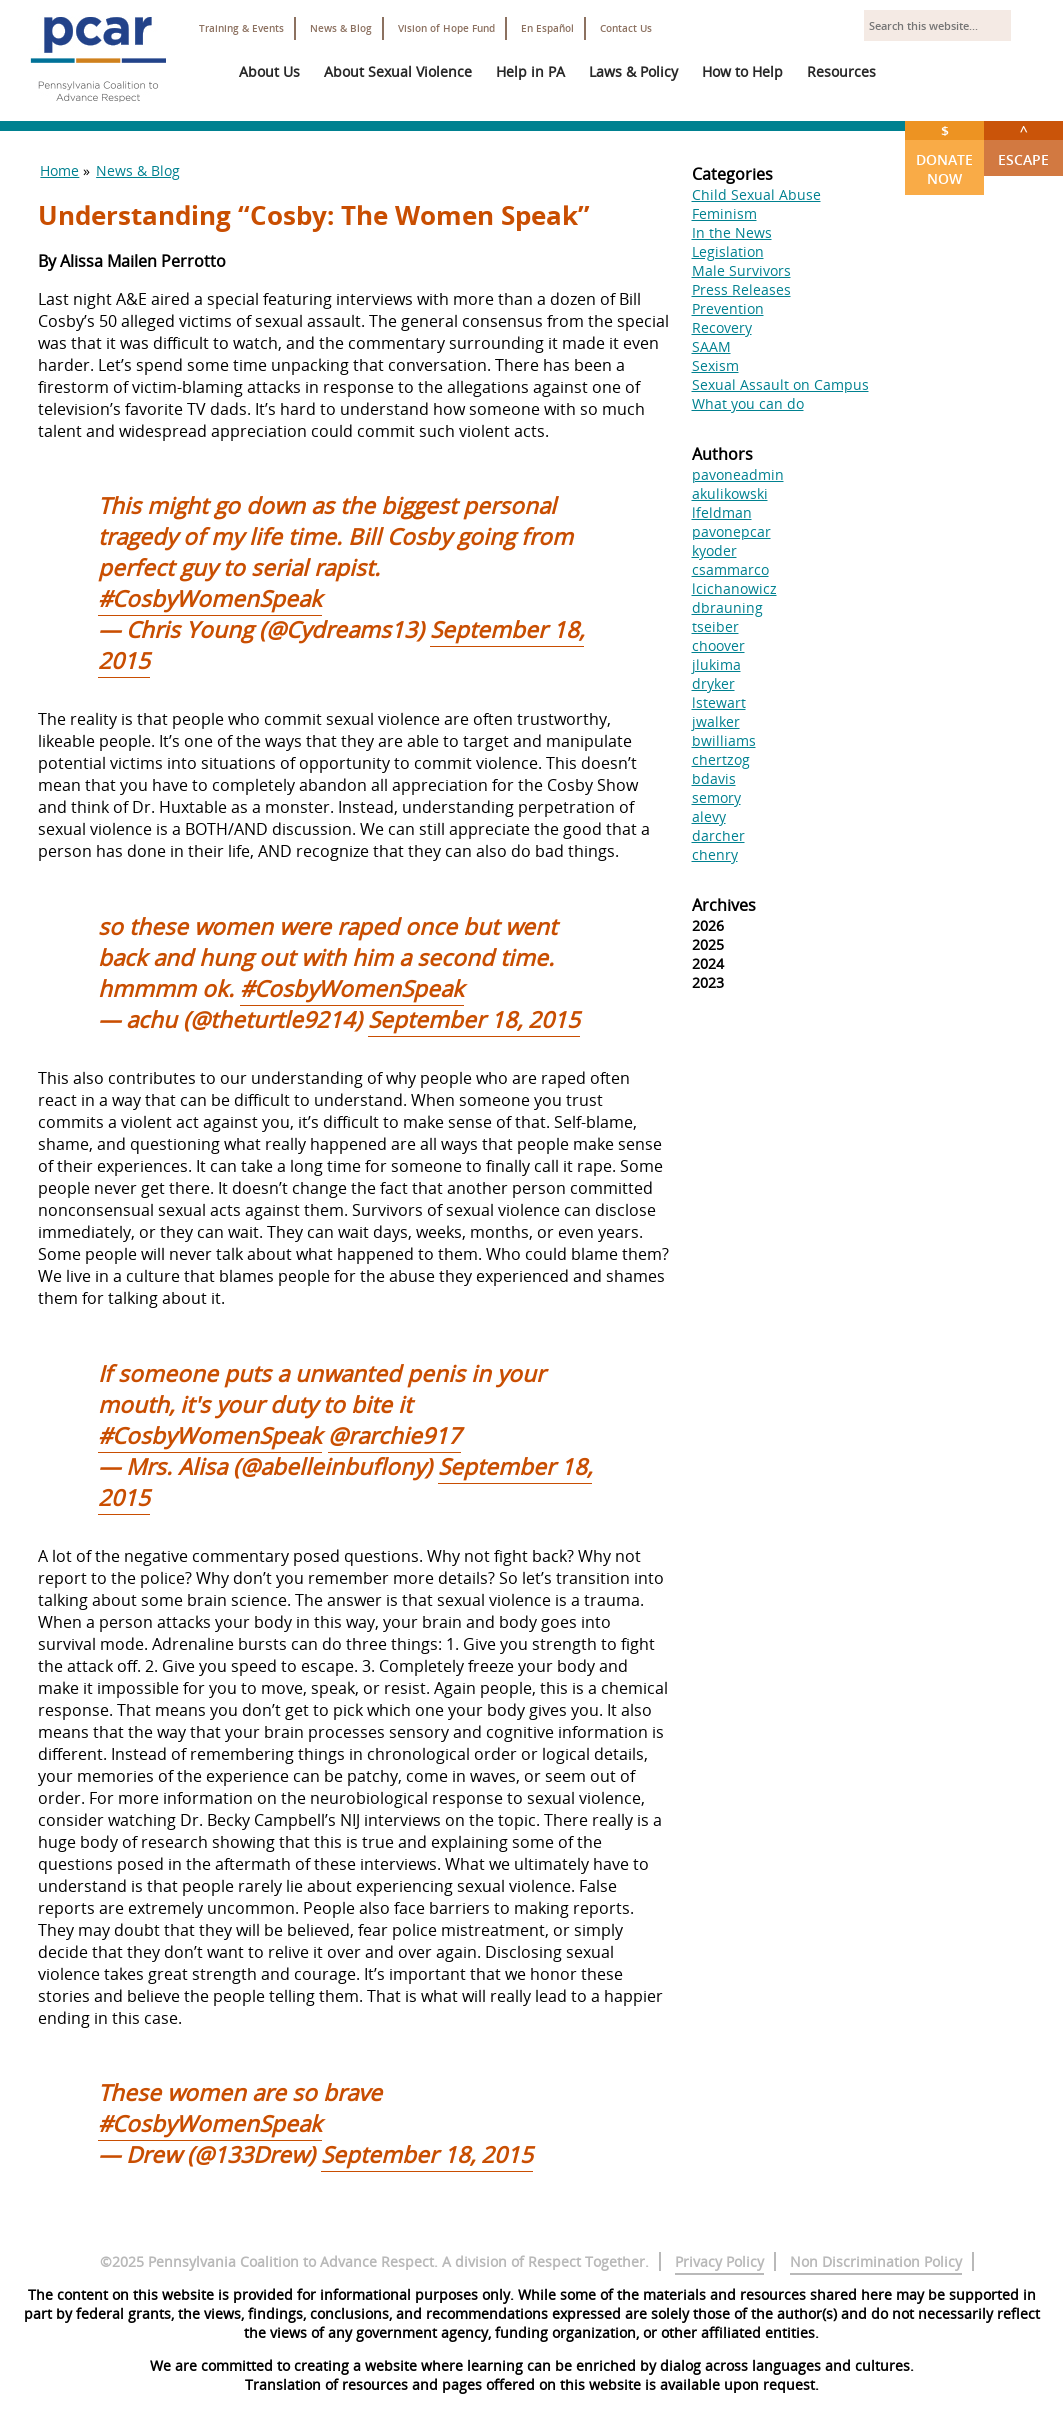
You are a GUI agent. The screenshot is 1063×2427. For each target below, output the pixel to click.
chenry (715, 854)
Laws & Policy (633, 71)
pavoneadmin (738, 474)
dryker (713, 683)
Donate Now (944, 154)
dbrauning (727, 607)
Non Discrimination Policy (876, 2261)
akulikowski (730, 493)
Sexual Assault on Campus (780, 384)
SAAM (711, 346)
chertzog (721, 759)
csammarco (730, 569)
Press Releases (741, 289)
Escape (1023, 145)
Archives (724, 905)
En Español (547, 28)
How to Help (742, 71)
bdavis (714, 778)
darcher (718, 835)
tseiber (715, 626)
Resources (841, 71)
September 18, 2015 (474, 1019)
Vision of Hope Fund (446, 28)
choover (718, 645)
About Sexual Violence (398, 71)
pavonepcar (731, 531)
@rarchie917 (394, 1435)
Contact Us (626, 28)
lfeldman (722, 512)
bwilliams (724, 740)
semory (716, 797)
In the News (732, 232)
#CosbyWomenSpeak (210, 598)
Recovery (722, 327)
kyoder (714, 550)
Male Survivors (741, 270)
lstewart (719, 702)
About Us (269, 71)
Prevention (728, 308)
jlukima (716, 664)
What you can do (748, 403)
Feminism (724, 213)
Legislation (728, 251)
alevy (709, 816)
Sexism (715, 365)
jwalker (716, 721)
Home (59, 170)
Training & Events (241, 28)
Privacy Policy (719, 2261)
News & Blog (341, 28)
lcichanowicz (734, 588)
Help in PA (530, 71)
